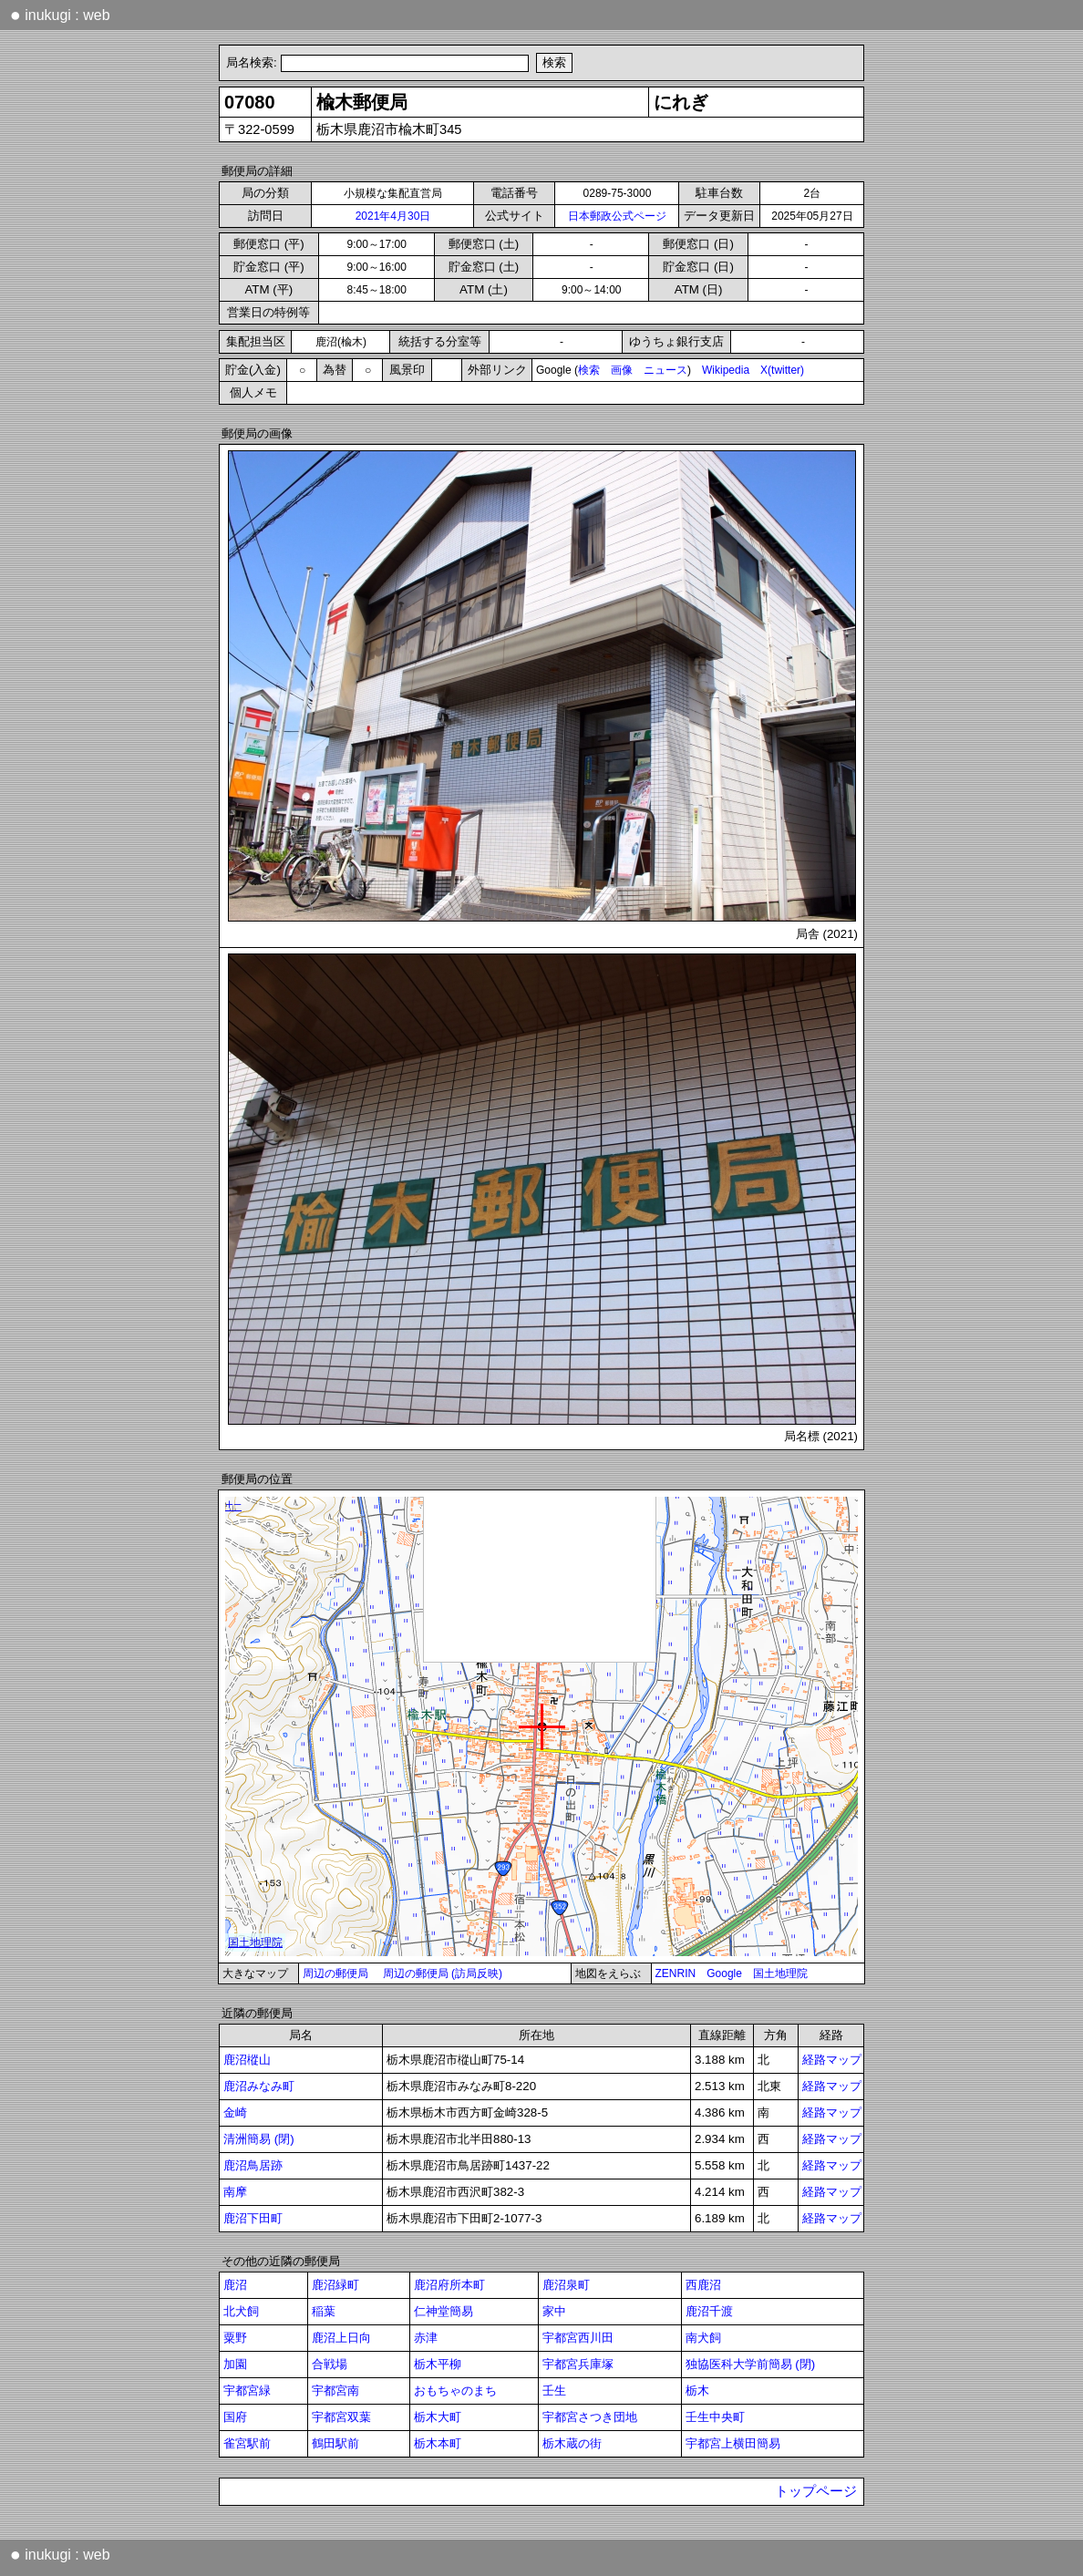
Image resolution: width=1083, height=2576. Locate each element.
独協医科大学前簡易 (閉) (751, 2364)
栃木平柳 (437, 2364)
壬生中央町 (715, 2417)
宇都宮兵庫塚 (578, 2364)
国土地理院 (780, 1973)
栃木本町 (437, 2443)
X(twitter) (782, 370)
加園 (235, 2364)
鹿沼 (235, 2285)
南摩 (235, 2192)
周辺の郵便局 (335, 1973)
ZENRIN (675, 1973)
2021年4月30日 (393, 216)
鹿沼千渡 (709, 2311)
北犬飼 (241, 2311)
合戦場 (329, 2364)
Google (724, 1973)
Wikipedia (725, 370)
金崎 (235, 2112)
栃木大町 (437, 2417)
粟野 (235, 2337)
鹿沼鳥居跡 (253, 2165)
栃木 (697, 2390)
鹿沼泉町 (566, 2285)
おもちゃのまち (455, 2390)
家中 (554, 2311)
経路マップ (831, 2059)
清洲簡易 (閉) (258, 2139)
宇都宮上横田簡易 (733, 2443)
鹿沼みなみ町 (258, 2086)
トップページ (816, 2491)
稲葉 (323, 2311)
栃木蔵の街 (572, 2443)
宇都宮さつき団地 (589, 2417)
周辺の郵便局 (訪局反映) (442, 1973)
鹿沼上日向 (341, 2337)
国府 (235, 2417)
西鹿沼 (703, 2285)
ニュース (665, 370)
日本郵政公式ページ (617, 216)
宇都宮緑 (247, 2390)
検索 (589, 370)
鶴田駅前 (335, 2443)
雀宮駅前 (247, 2443)
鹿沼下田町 (253, 2218)
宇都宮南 (335, 2390)
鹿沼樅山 (247, 2059)
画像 (622, 370)
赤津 (426, 2337)
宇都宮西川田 (578, 2337)
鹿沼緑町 (335, 2285)
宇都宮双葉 (341, 2417)
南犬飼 (703, 2337)
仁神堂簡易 (443, 2311)
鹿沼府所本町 (449, 2285)
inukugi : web (60, 15)
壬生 (554, 2390)
